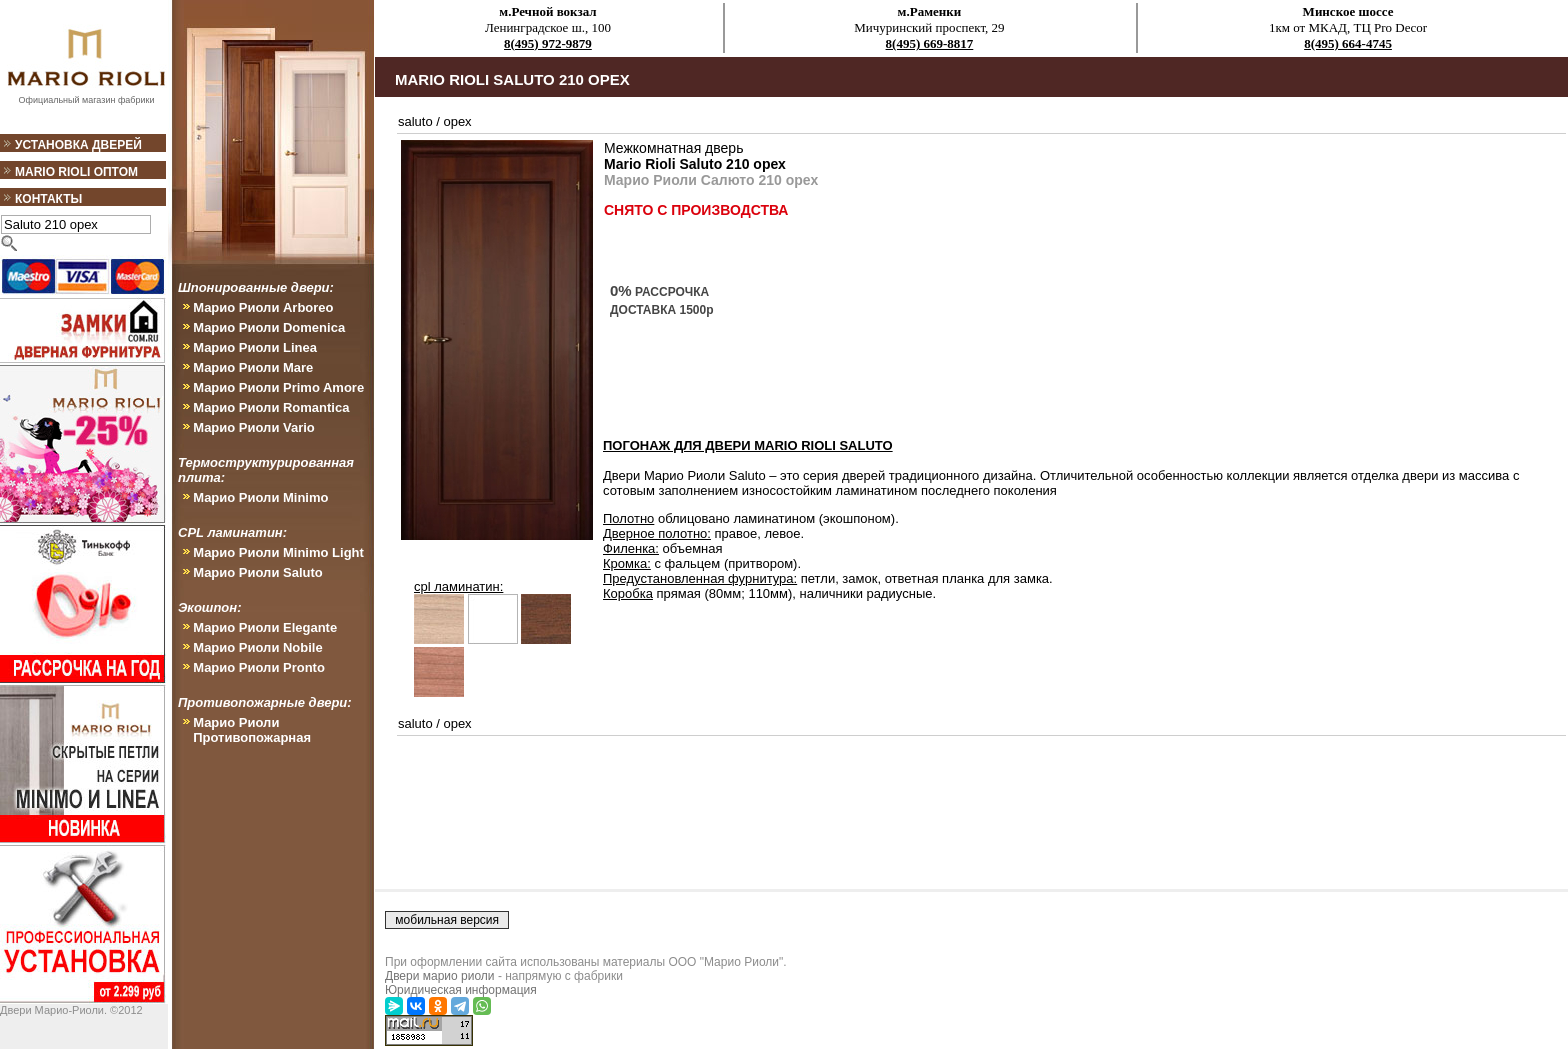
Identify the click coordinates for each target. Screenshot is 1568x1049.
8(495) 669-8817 (930, 43)
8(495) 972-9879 (548, 43)
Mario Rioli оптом (76, 172)
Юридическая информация (461, 990)
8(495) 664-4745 (1348, 43)
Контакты (48, 199)
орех (458, 121)
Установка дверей (78, 145)
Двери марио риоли (440, 976)
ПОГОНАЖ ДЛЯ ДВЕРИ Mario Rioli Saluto (748, 445)
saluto (415, 121)
